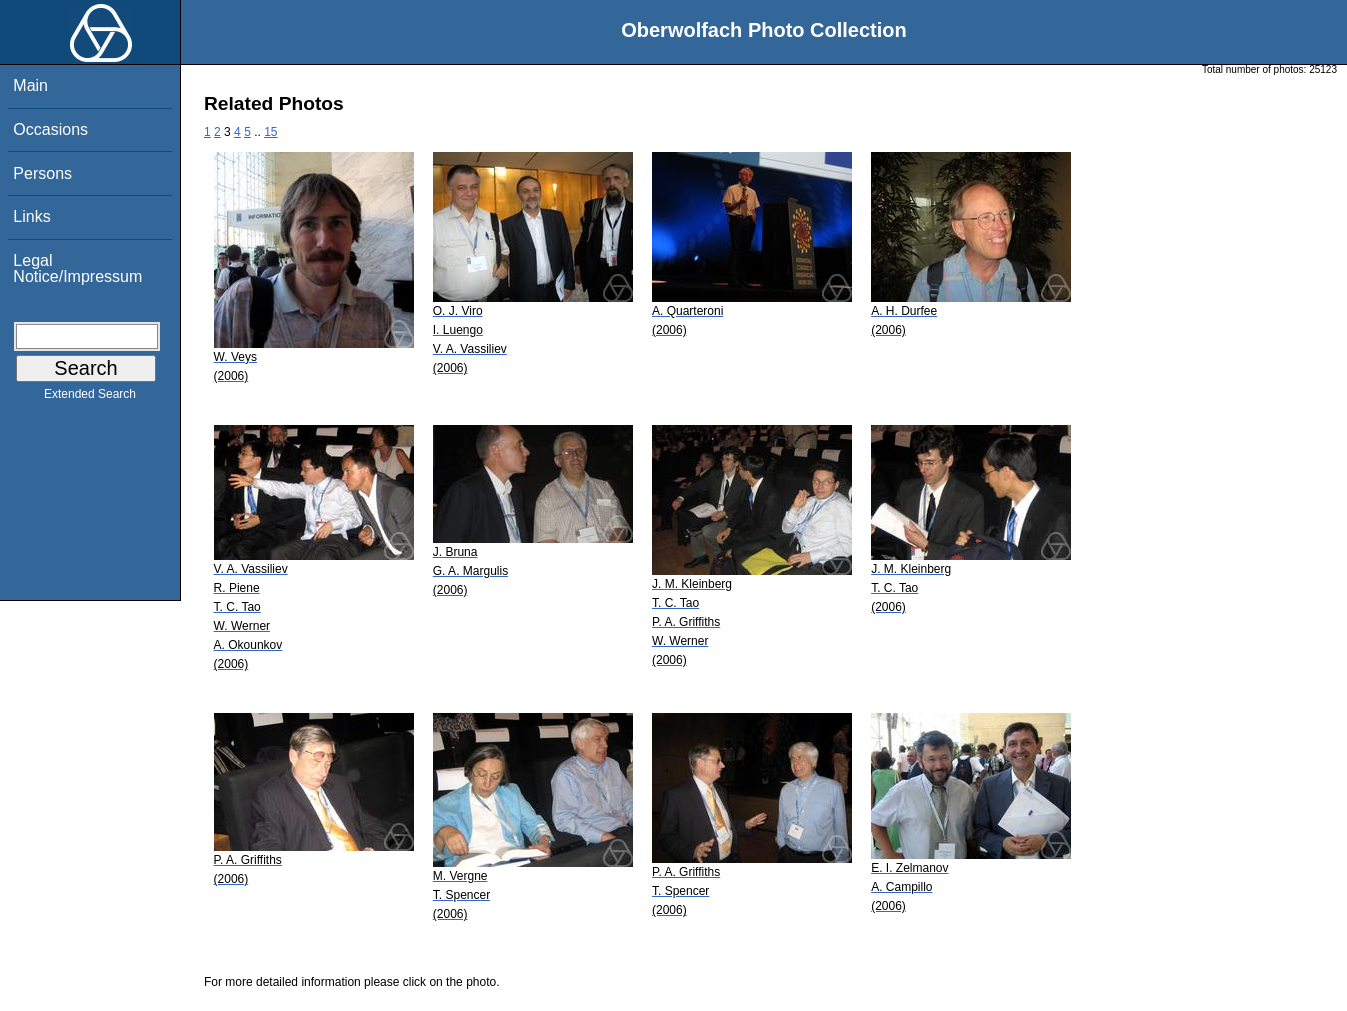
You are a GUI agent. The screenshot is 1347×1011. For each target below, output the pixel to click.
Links (31, 216)
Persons (42, 173)
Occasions (50, 129)
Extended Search (90, 398)
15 (270, 132)
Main (30, 85)
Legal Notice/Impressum (77, 268)
